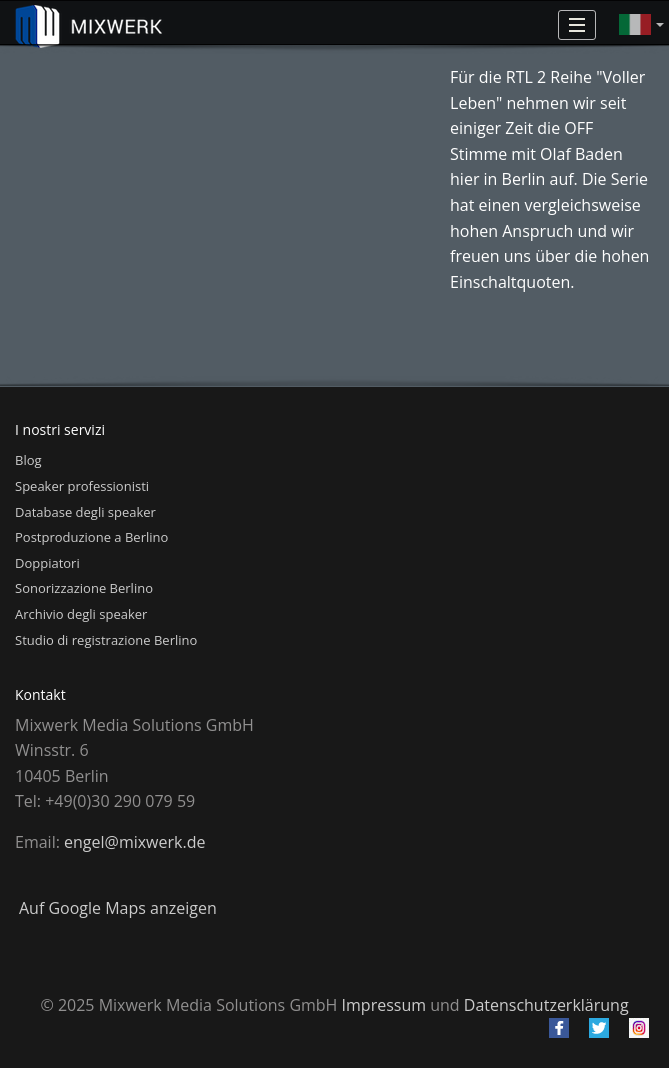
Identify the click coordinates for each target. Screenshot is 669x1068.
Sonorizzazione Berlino (84, 588)
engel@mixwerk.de (134, 842)
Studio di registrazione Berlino (106, 640)
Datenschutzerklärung (546, 1005)
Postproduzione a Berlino (91, 537)
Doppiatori (47, 563)
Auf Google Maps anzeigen (118, 908)
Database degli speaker (85, 512)
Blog (28, 460)
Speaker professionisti (82, 486)
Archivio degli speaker (81, 614)
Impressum (384, 1005)
